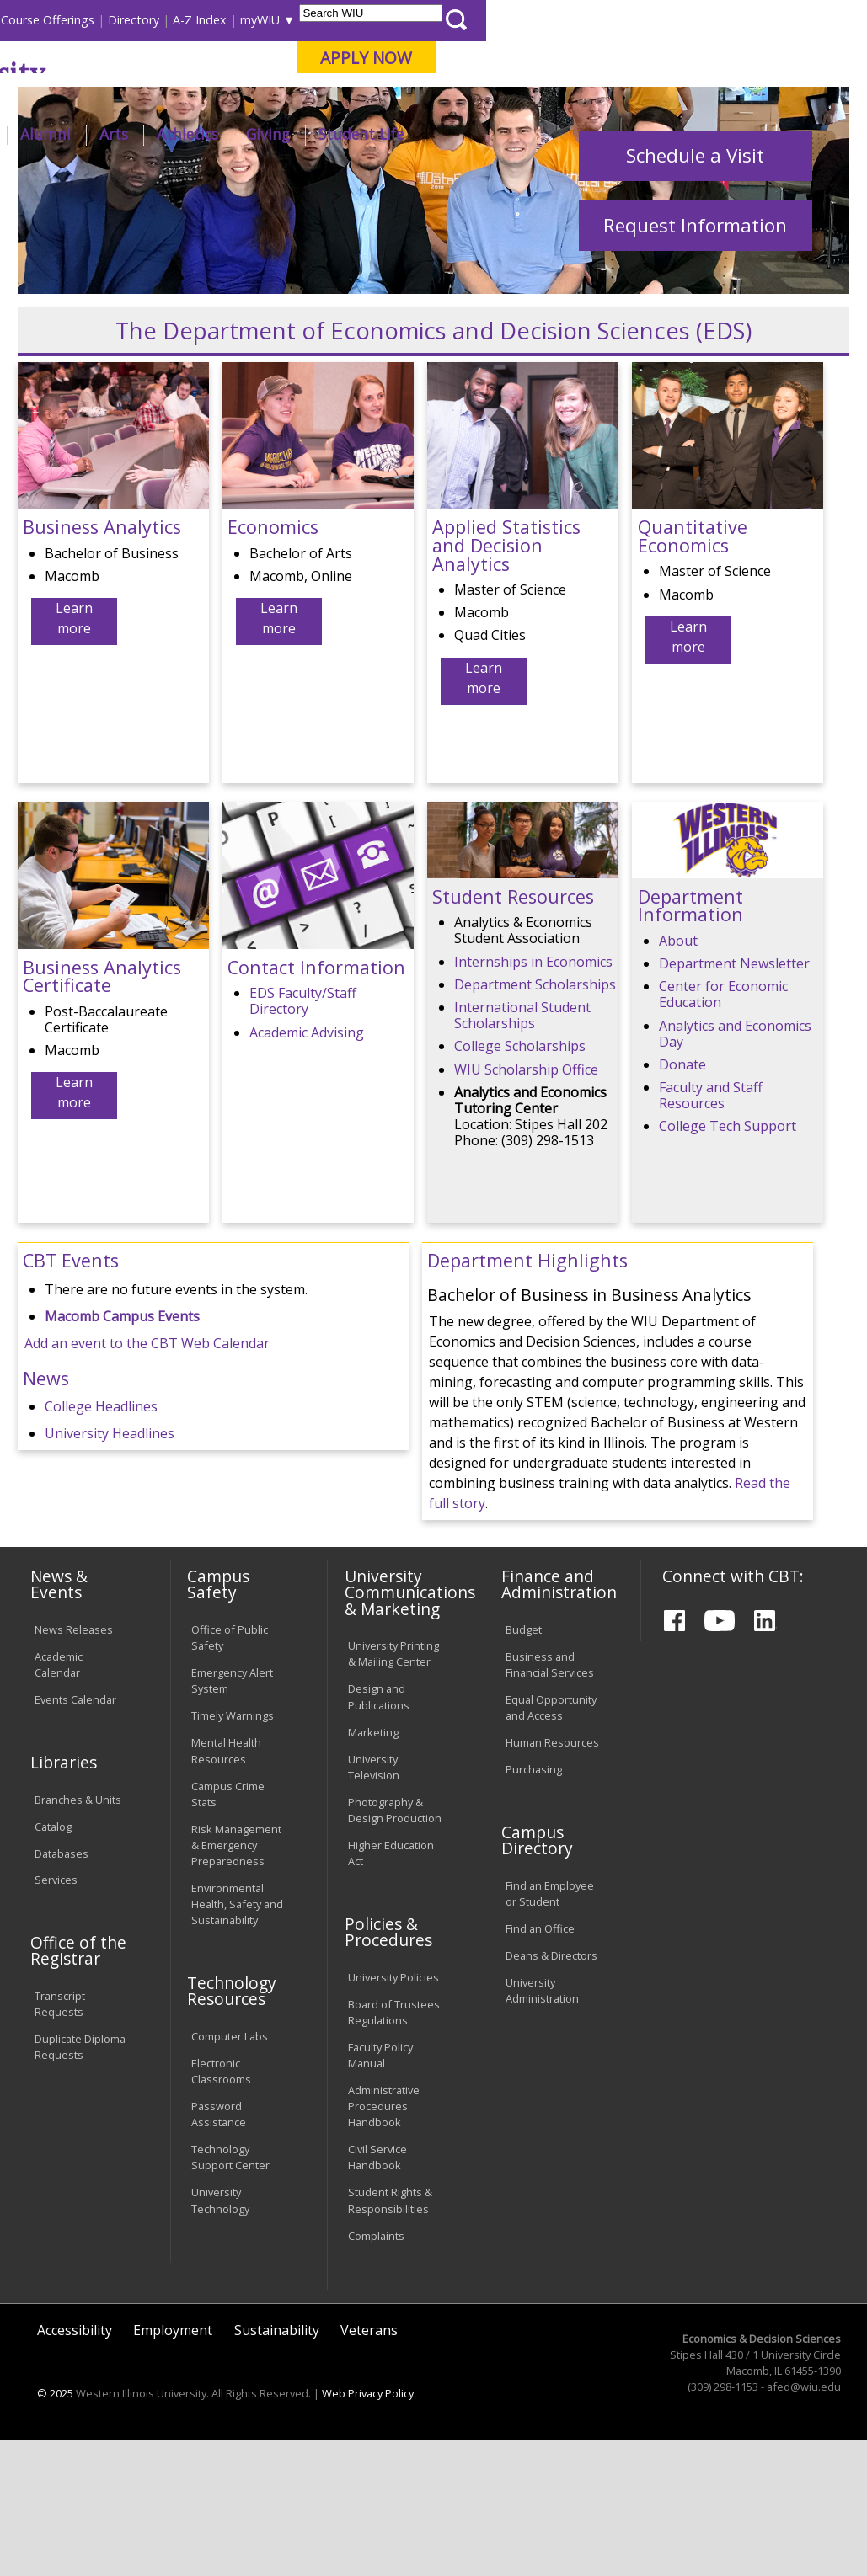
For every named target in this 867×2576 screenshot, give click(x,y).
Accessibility (74, 2465)
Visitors (155, 20)
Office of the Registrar (78, 2086)
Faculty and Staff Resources (711, 1231)
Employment (172, 2465)
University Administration (542, 2126)
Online (473, 100)
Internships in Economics (533, 1097)
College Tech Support (727, 1262)
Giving (650, 134)
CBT (278, 179)
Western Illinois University (258, 73)
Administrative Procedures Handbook (384, 2241)
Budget (524, 1765)
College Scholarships (520, 1182)
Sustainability (276, 2465)
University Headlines (109, 1569)
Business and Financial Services (550, 1800)
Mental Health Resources (226, 1886)
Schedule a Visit (695, 291)
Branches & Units (78, 1935)
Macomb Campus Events (122, 1452)
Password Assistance (218, 2250)
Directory (514, 20)
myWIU (641, 20)
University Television (373, 1902)
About (678, 1076)
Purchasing (534, 1905)
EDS (314, 179)
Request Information (695, 361)
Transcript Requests (60, 2140)
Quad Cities (399, 100)
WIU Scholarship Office (526, 1205)
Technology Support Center (230, 2293)
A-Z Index (580, 20)
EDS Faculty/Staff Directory (302, 1137)
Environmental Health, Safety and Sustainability (237, 2040)
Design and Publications (378, 1832)
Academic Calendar (59, 1800)
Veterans (369, 2465)
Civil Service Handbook (377, 2293)
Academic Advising (306, 1168)
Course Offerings (428, 20)
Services (56, 2016)
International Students (252, 20)
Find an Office (540, 2064)
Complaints (376, 2371)
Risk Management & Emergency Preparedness (236, 1980)
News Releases (74, 1765)
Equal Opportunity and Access (551, 1843)
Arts (494, 134)
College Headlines (101, 1542)
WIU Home (222, 179)
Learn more (74, 754)
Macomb (318, 100)
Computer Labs (229, 2172)
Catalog (53, 1962)
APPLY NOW (748, 58)
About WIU (126, 134)
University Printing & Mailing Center (393, 1789)
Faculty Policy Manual (380, 2190)
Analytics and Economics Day (735, 1169)
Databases (61, 1989)
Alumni (427, 134)
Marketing (373, 1867)
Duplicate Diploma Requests (80, 2183)
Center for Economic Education (723, 1130)
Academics (228, 134)
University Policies (393, 2112)
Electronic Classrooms (221, 2206)
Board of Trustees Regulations (394, 2147)
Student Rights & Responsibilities (390, 2336)
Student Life (741, 134)
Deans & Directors (551, 2091)
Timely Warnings (232, 1851)
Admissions (333, 134)
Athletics (568, 134)
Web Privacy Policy (368, 2529)
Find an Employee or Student (550, 2029)
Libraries (344, 20)
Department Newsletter (734, 1100)
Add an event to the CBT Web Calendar (147, 1478)
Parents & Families (69, 20)
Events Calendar (75, 1835)
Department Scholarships (535, 1120)
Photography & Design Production (395, 1945)
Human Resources (552, 1878)
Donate (682, 1200)
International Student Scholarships (522, 1150)
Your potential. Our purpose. (181, 100)
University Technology (220, 2336)
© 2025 (55, 2529)
